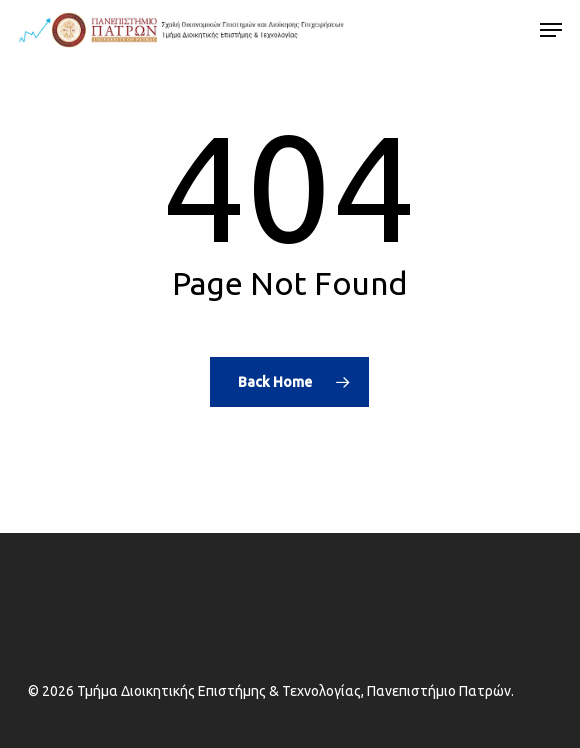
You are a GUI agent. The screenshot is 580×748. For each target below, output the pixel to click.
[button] (551, 30)
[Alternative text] (181, 30)
